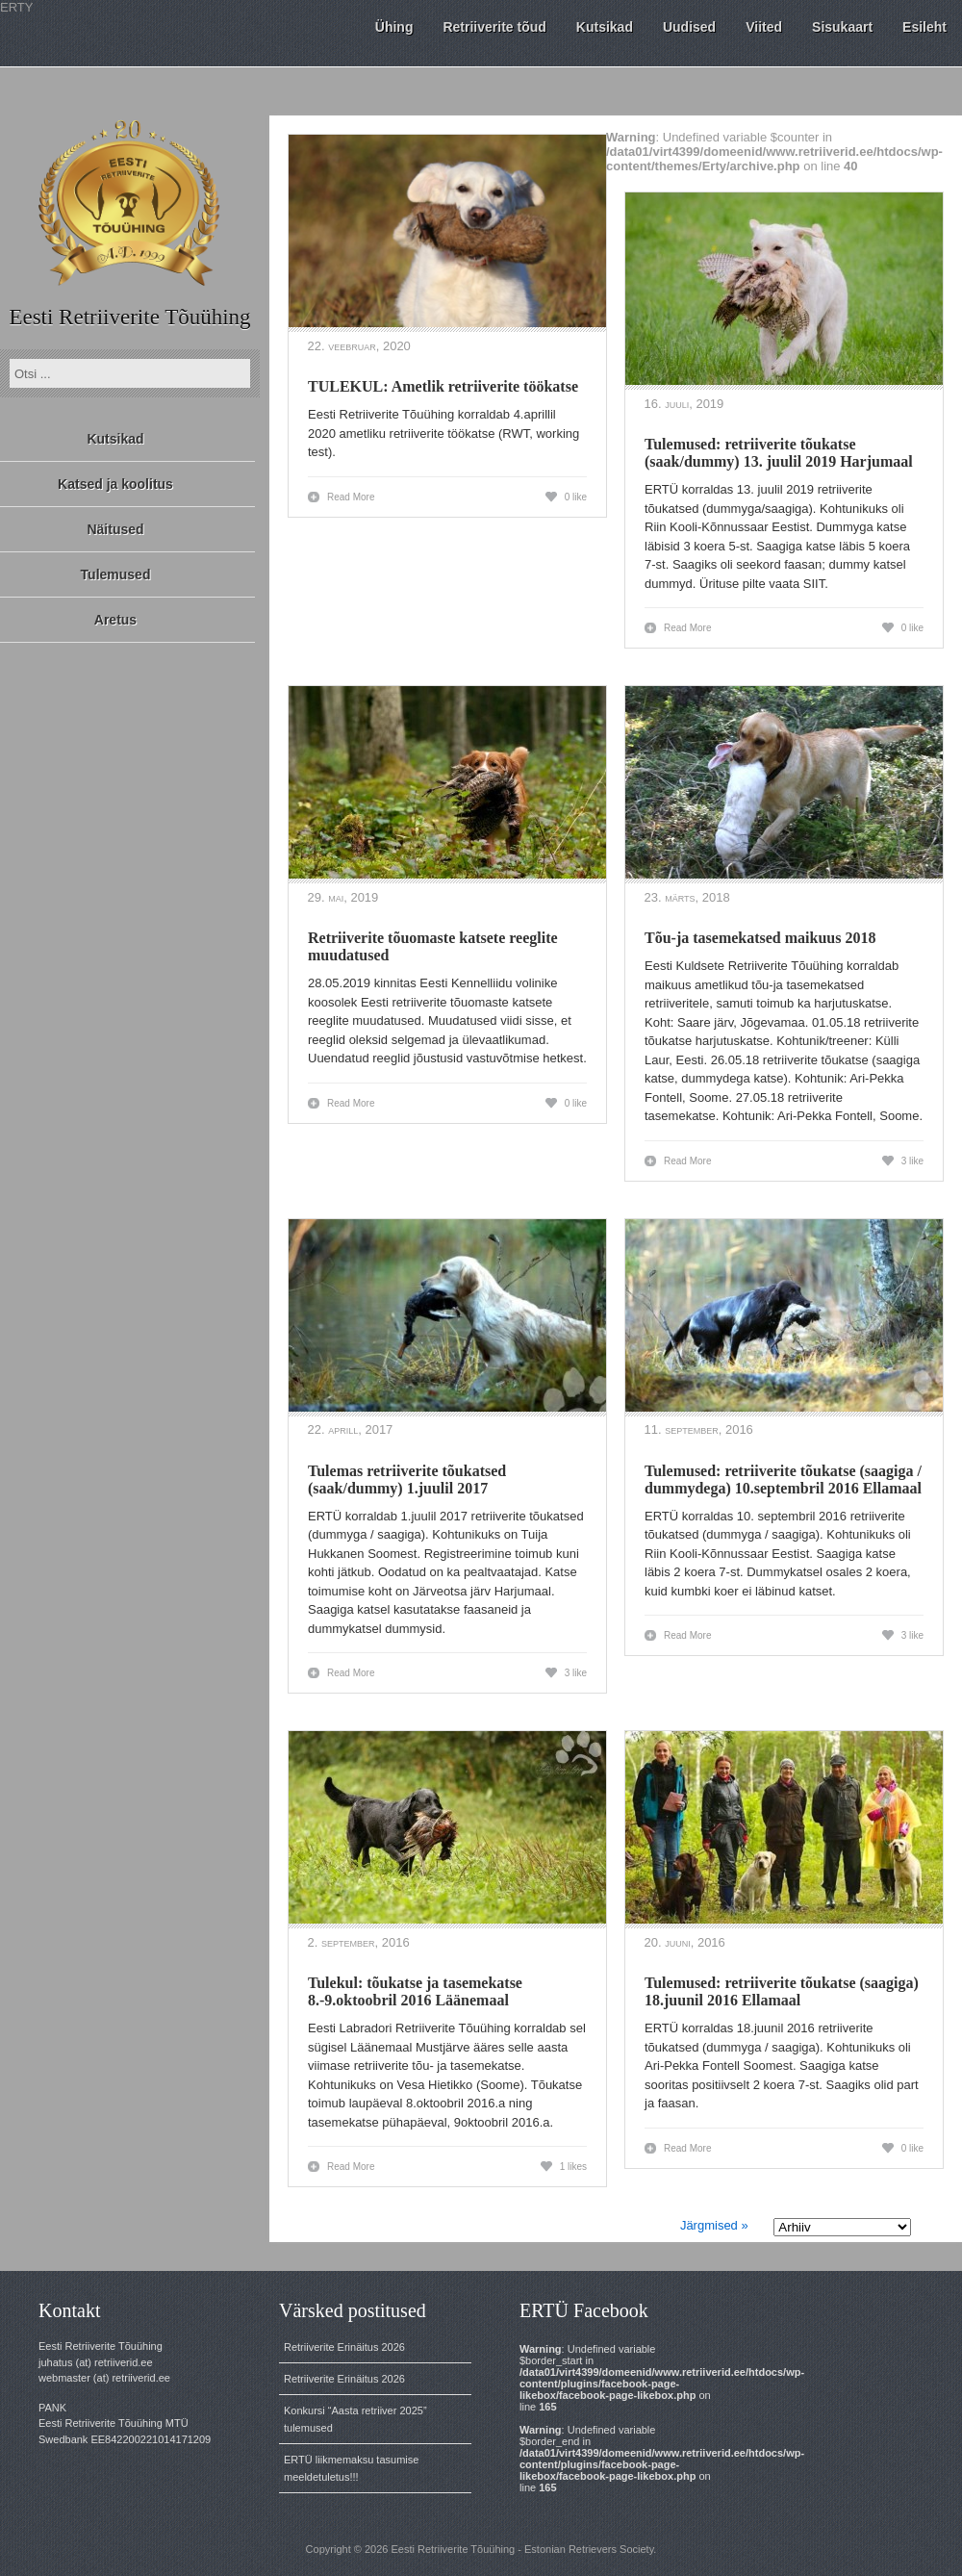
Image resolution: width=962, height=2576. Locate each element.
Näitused (115, 529)
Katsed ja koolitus (115, 484)
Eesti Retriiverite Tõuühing (129, 317)
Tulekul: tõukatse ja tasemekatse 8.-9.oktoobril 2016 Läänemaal (415, 1991)
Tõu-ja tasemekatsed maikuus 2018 (760, 938)
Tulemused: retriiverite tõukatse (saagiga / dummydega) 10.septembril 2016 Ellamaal (783, 1479)
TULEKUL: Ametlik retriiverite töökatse (443, 386)
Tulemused (116, 574)
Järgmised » (714, 2225)
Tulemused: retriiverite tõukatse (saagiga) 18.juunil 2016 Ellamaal (782, 1991)
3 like (912, 1161)
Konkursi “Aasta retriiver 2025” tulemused (355, 2419)
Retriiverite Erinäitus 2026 (344, 2347)
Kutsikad (115, 438)
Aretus (115, 619)
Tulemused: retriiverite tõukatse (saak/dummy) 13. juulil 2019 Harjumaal (779, 453)
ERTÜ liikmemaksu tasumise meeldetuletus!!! (351, 2468)
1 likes (573, 2166)
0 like (576, 497)
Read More (350, 497)
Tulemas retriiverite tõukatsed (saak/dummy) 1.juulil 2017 (407, 1479)
